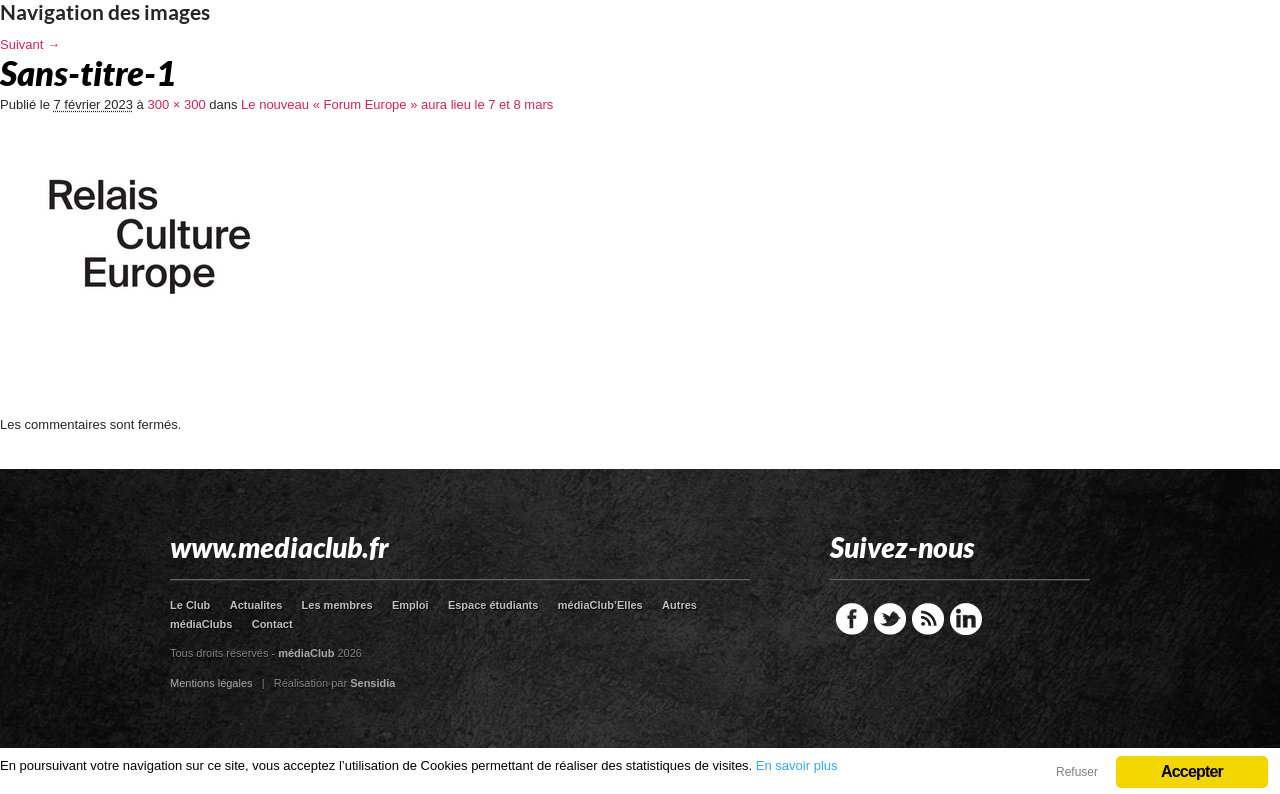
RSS (928, 619)
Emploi (410, 605)
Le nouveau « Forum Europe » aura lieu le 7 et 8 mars (397, 104)
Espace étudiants (493, 605)
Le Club (190, 605)
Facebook (852, 619)
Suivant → (30, 44)
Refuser (1077, 772)
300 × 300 (176, 104)
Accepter (1192, 771)
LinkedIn (966, 619)
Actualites (256, 605)
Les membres (337, 605)
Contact (272, 624)
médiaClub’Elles (600, 605)
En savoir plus (797, 765)
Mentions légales (211, 683)
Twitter (890, 619)
